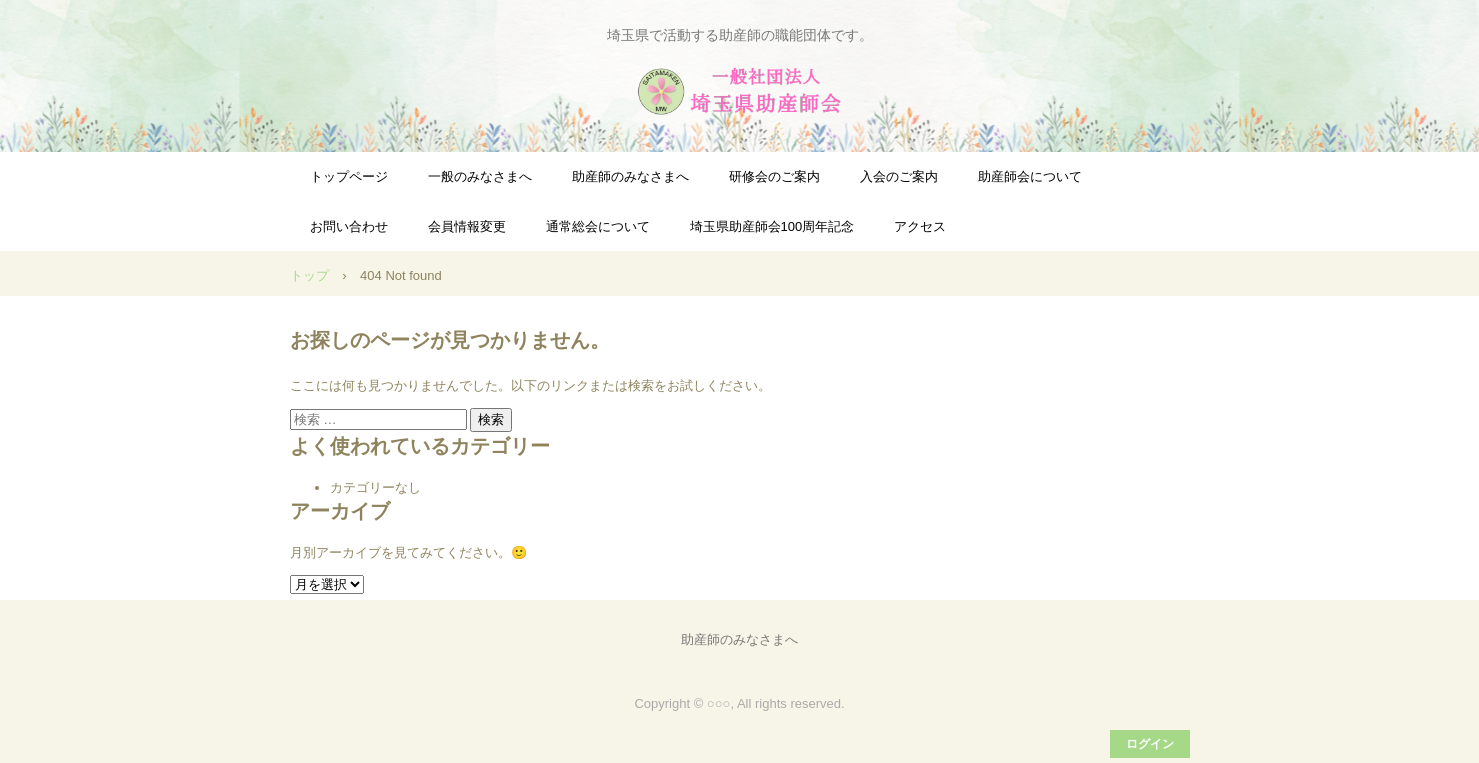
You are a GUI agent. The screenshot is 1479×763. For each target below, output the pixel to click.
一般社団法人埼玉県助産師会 (740, 91)
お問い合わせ (349, 226)
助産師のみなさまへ (630, 176)
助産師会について (1030, 176)
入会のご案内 (899, 176)
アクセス (920, 226)
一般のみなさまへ (480, 176)
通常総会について (598, 226)
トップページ (349, 176)
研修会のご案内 (774, 176)
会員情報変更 (467, 226)
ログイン (1150, 744)
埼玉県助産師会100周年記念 (772, 226)
